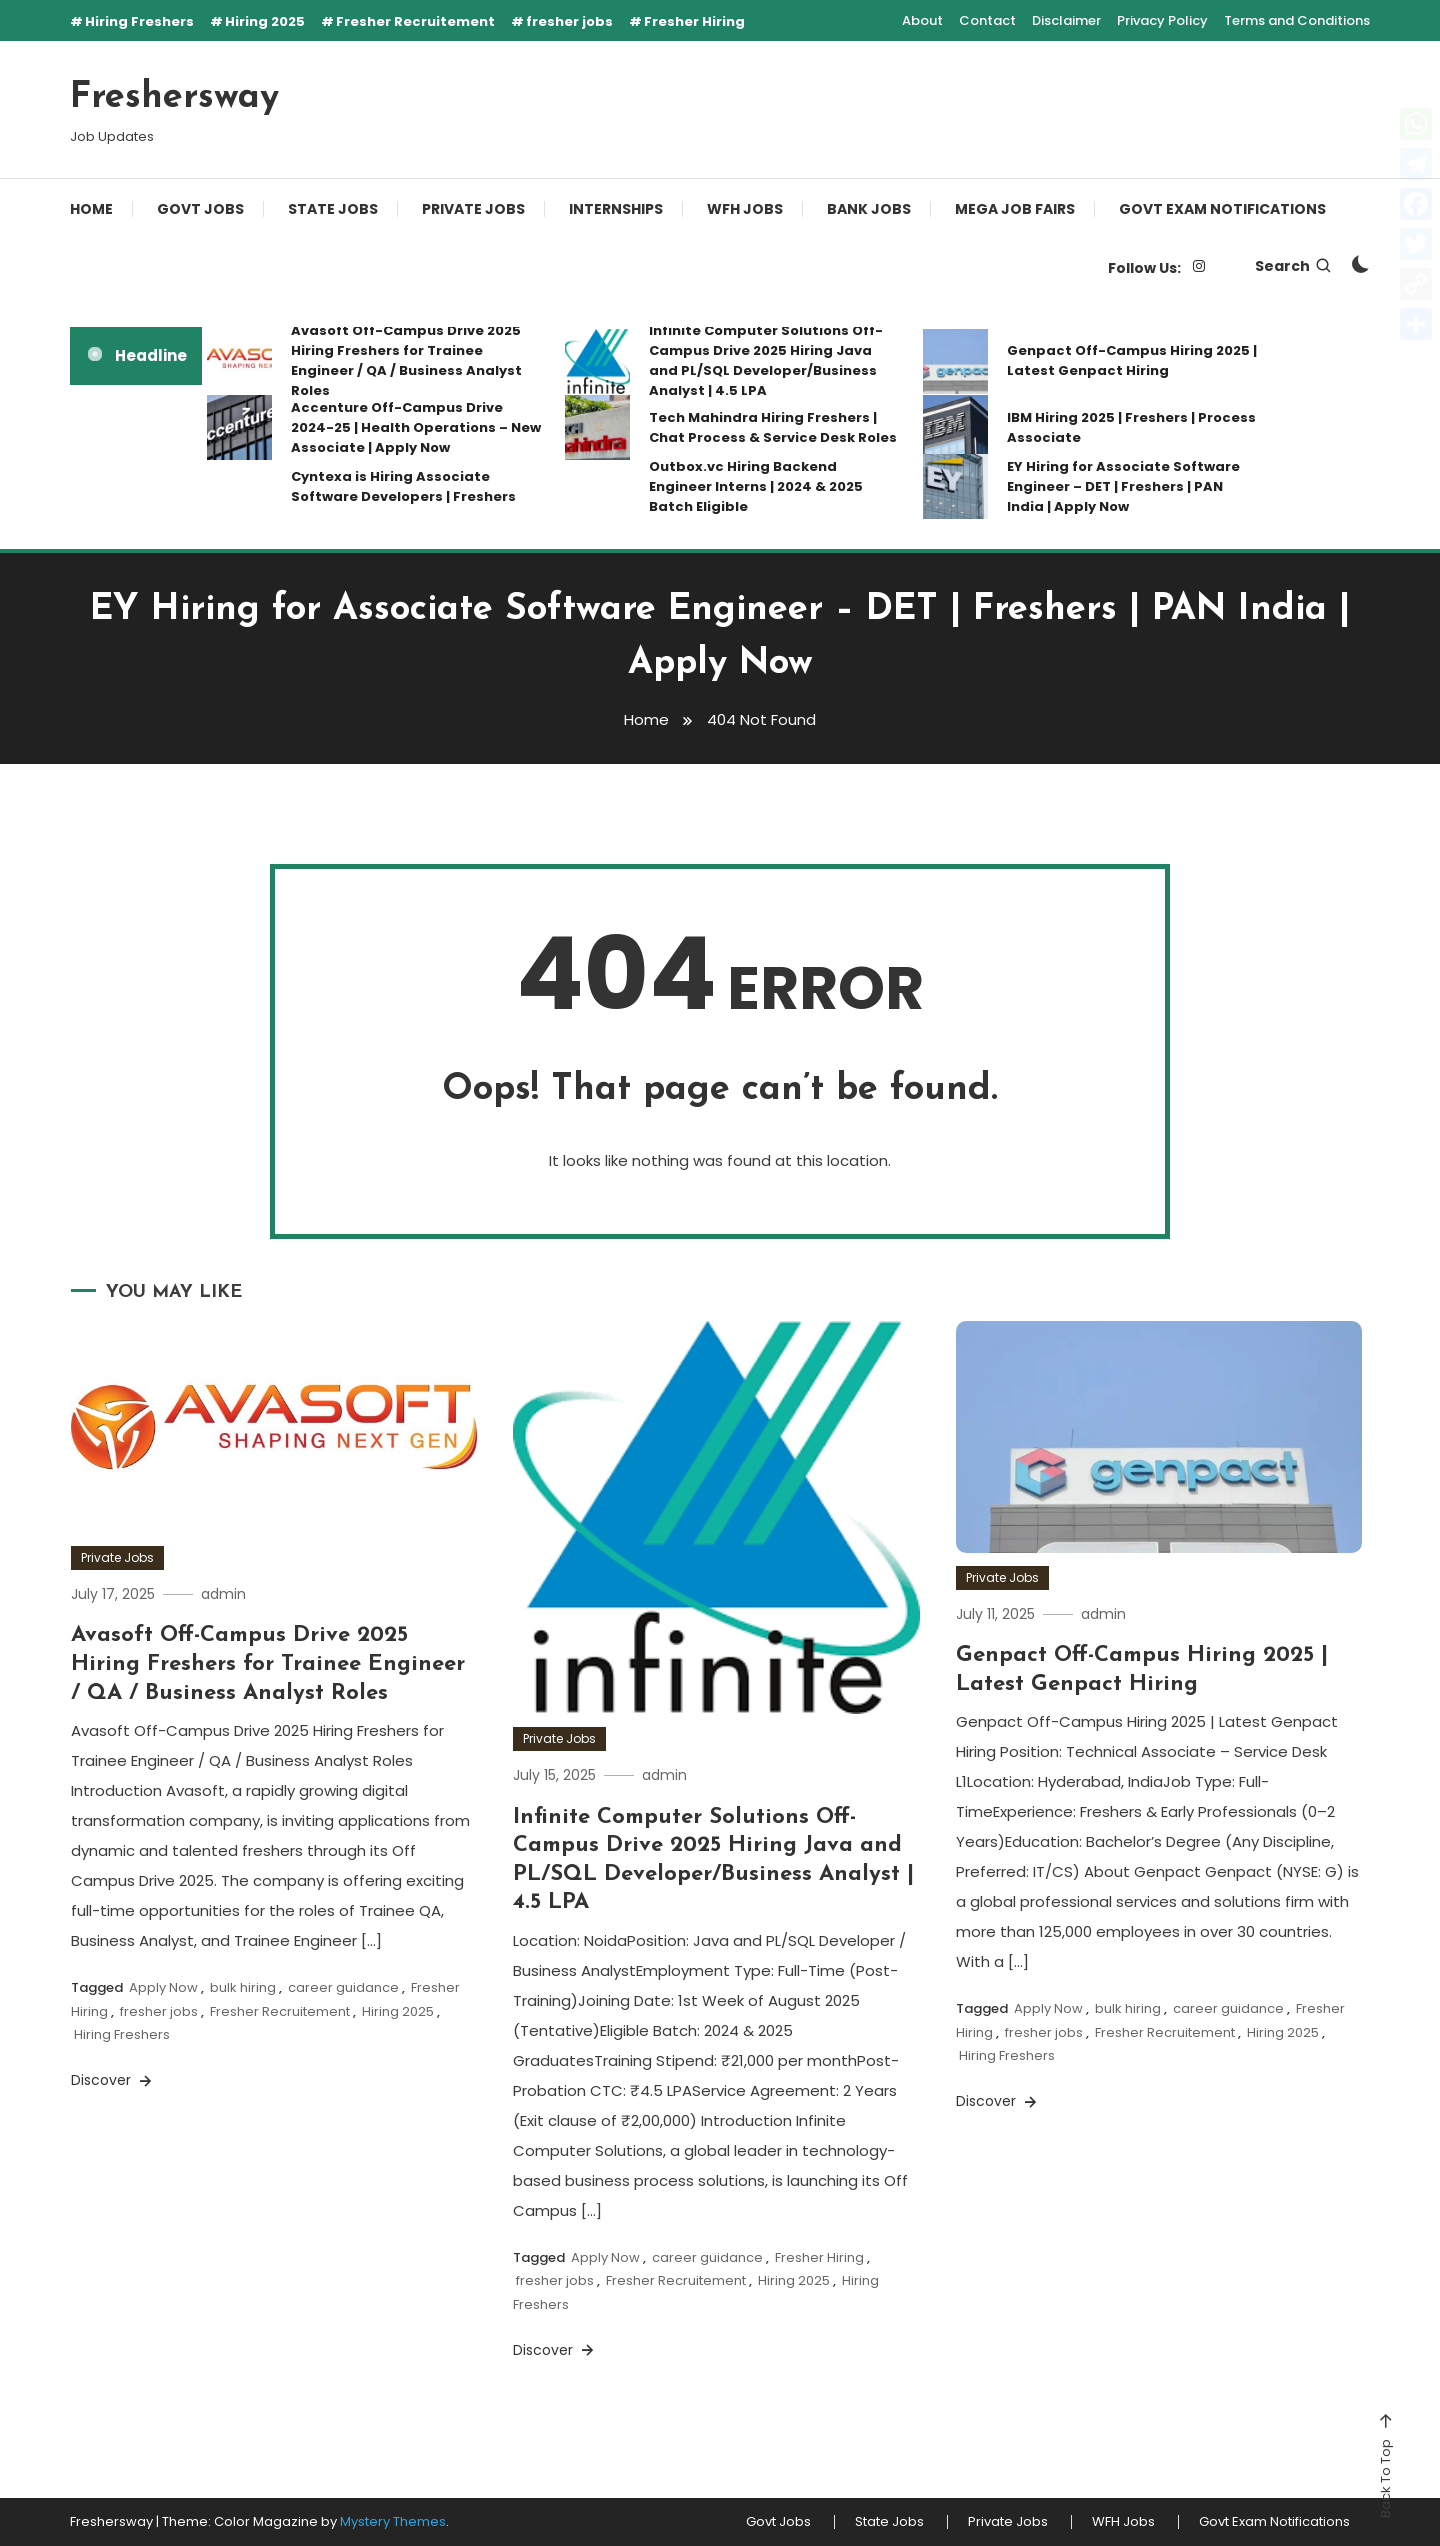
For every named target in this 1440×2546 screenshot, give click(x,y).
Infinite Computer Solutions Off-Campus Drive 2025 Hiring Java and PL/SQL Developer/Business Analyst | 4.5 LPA (766, 360)
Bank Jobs (869, 209)
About (922, 20)
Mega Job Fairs (1015, 209)
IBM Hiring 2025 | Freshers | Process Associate (1131, 427)
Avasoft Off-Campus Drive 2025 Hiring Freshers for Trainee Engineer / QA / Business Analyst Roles (406, 360)
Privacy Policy (1162, 20)
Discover (113, 2080)
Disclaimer (1066, 20)
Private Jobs (473, 209)
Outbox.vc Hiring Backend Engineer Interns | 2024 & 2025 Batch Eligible (756, 486)
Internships (616, 209)
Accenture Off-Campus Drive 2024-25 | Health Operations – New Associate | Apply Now (416, 427)
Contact (987, 20)
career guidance (343, 1987)
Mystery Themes (393, 2521)
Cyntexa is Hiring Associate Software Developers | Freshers (403, 486)
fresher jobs (569, 21)
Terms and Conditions (1297, 20)
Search (1294, 266)
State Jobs (333, 209)
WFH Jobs (745, 209)
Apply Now (163, 1987)
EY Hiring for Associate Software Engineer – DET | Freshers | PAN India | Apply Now (1123, 486)
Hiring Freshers (139, 21)
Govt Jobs (200, 209)
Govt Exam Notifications (1222, 209)
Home (91, 209)
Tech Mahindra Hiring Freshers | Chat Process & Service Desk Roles (773, 427)
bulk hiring (243, 1987)
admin (223, 1594)
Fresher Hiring (694, 21)
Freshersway (174, 98)
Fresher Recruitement (415, 21)
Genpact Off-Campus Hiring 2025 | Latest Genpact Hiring (1132, 360)
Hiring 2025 (265, 21)
